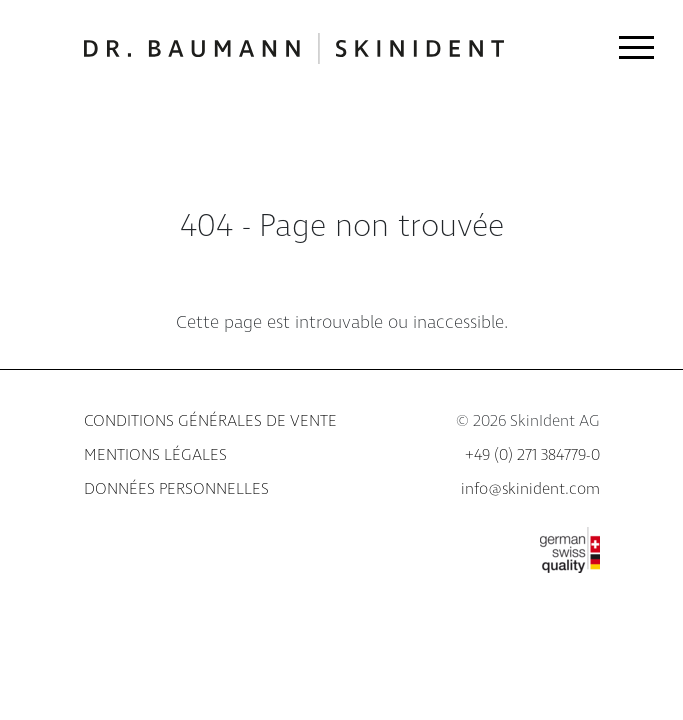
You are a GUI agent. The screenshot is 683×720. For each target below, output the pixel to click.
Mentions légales (155, 455)
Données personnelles (176, 489)
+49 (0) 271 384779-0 (532, 455)
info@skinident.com (530, 489)
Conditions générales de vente (210, 421)
